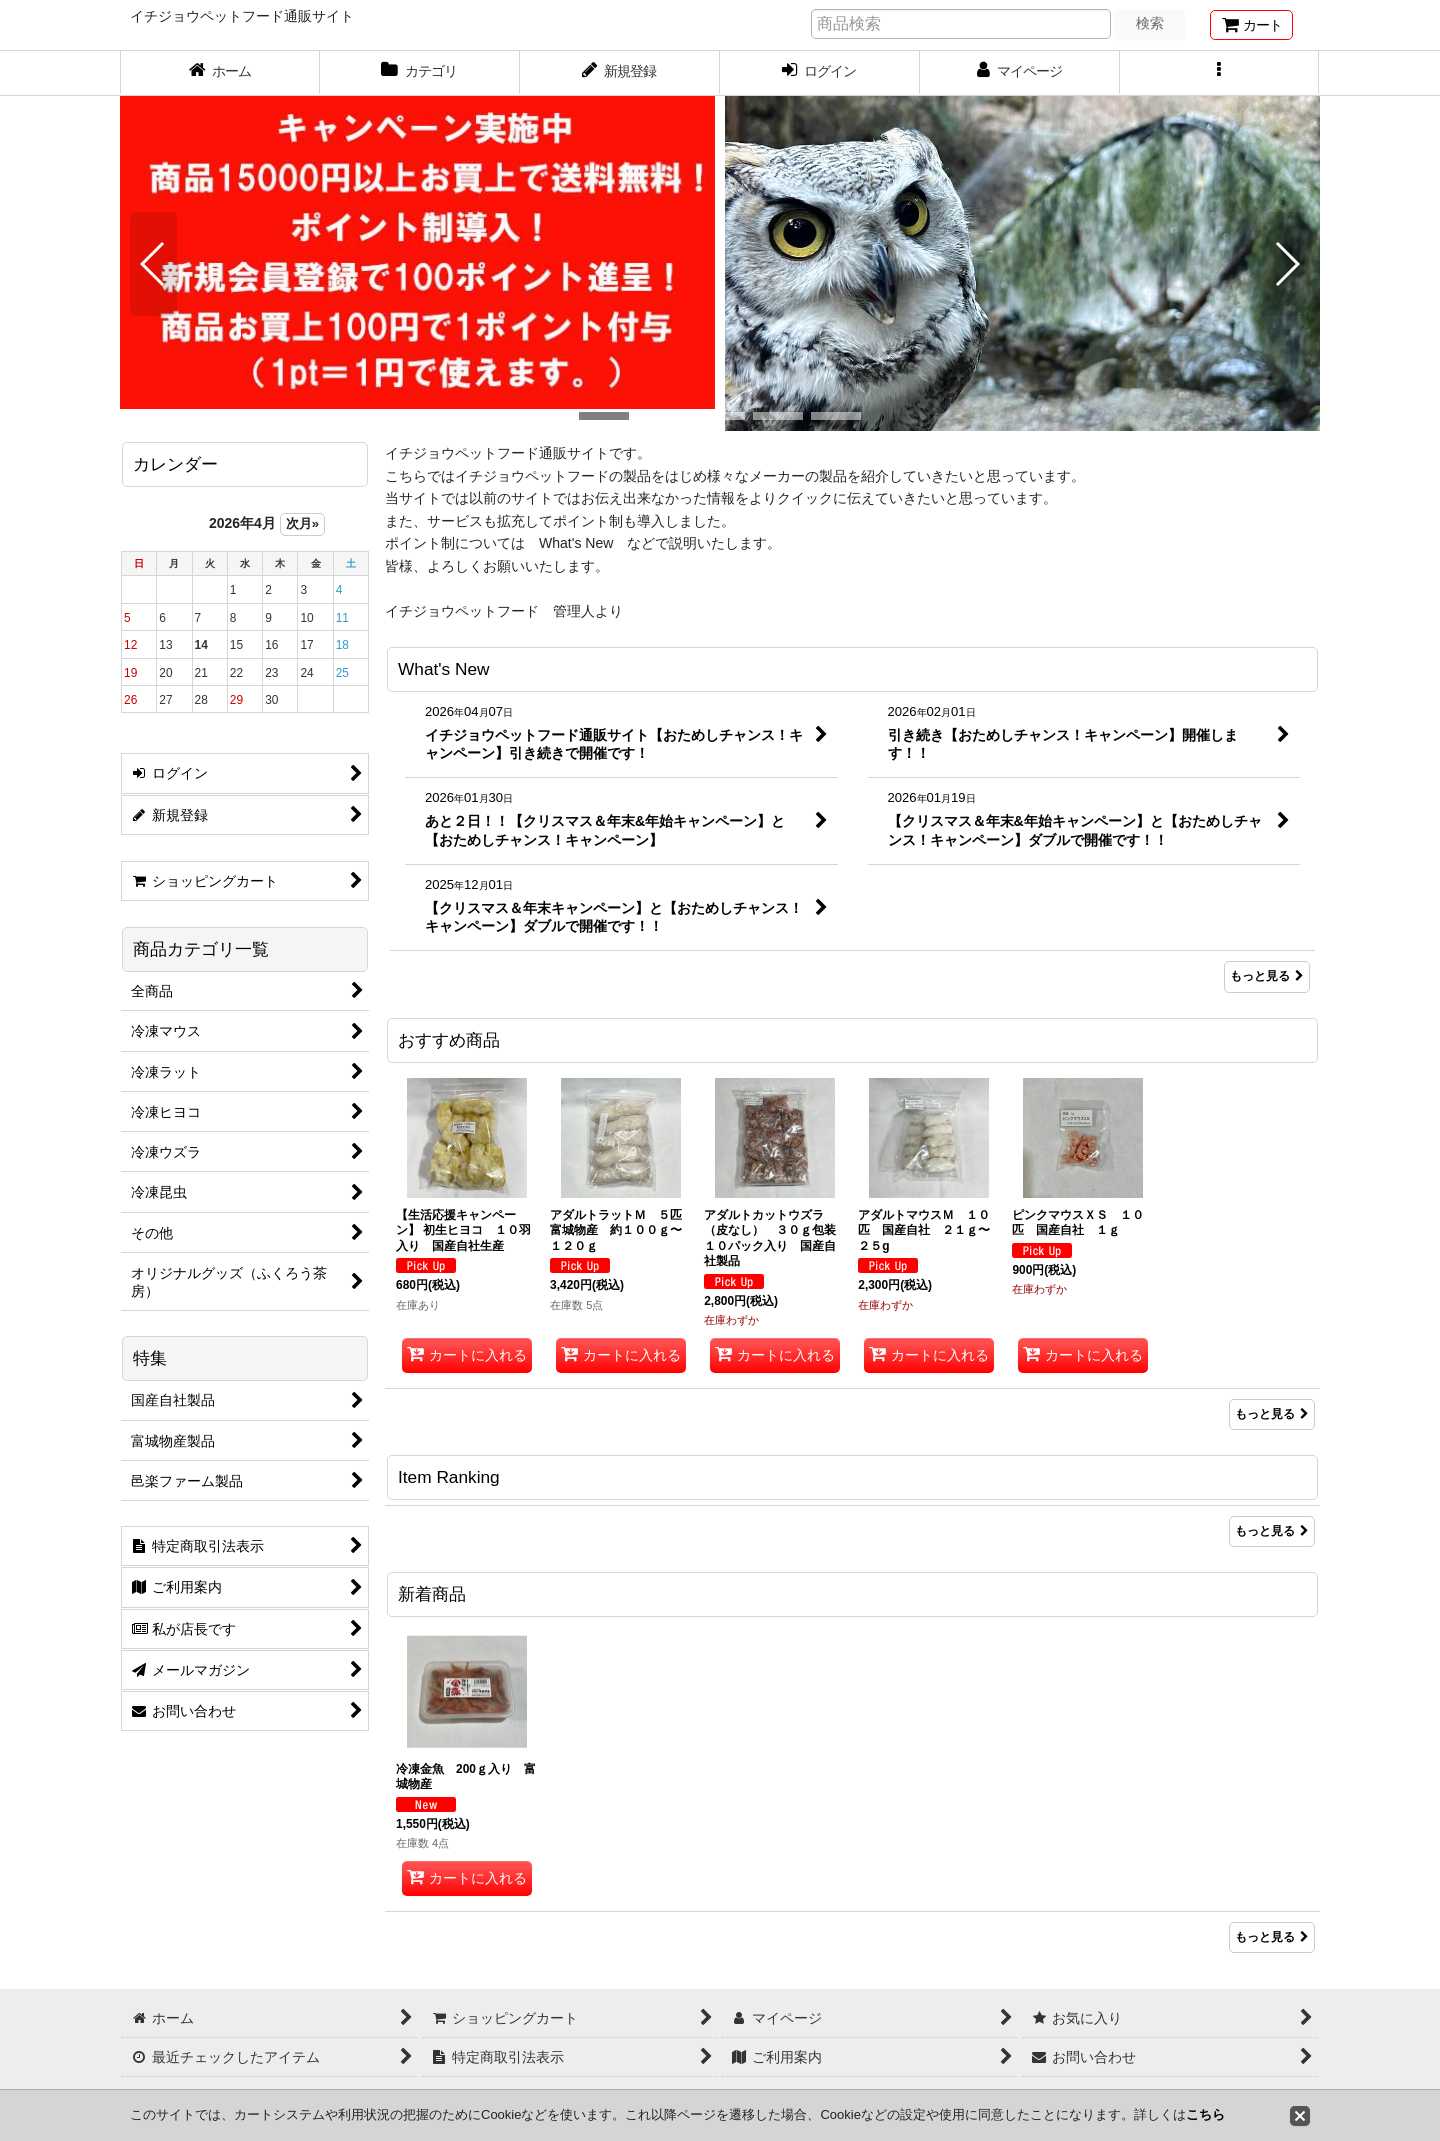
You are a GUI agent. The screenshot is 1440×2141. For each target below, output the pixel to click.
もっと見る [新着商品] (1272, 1937)
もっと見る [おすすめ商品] (1272, 1414)
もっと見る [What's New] (1267, 976)
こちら (1205, 2114)
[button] (1220, 73)
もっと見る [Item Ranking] (1272, 1531)
